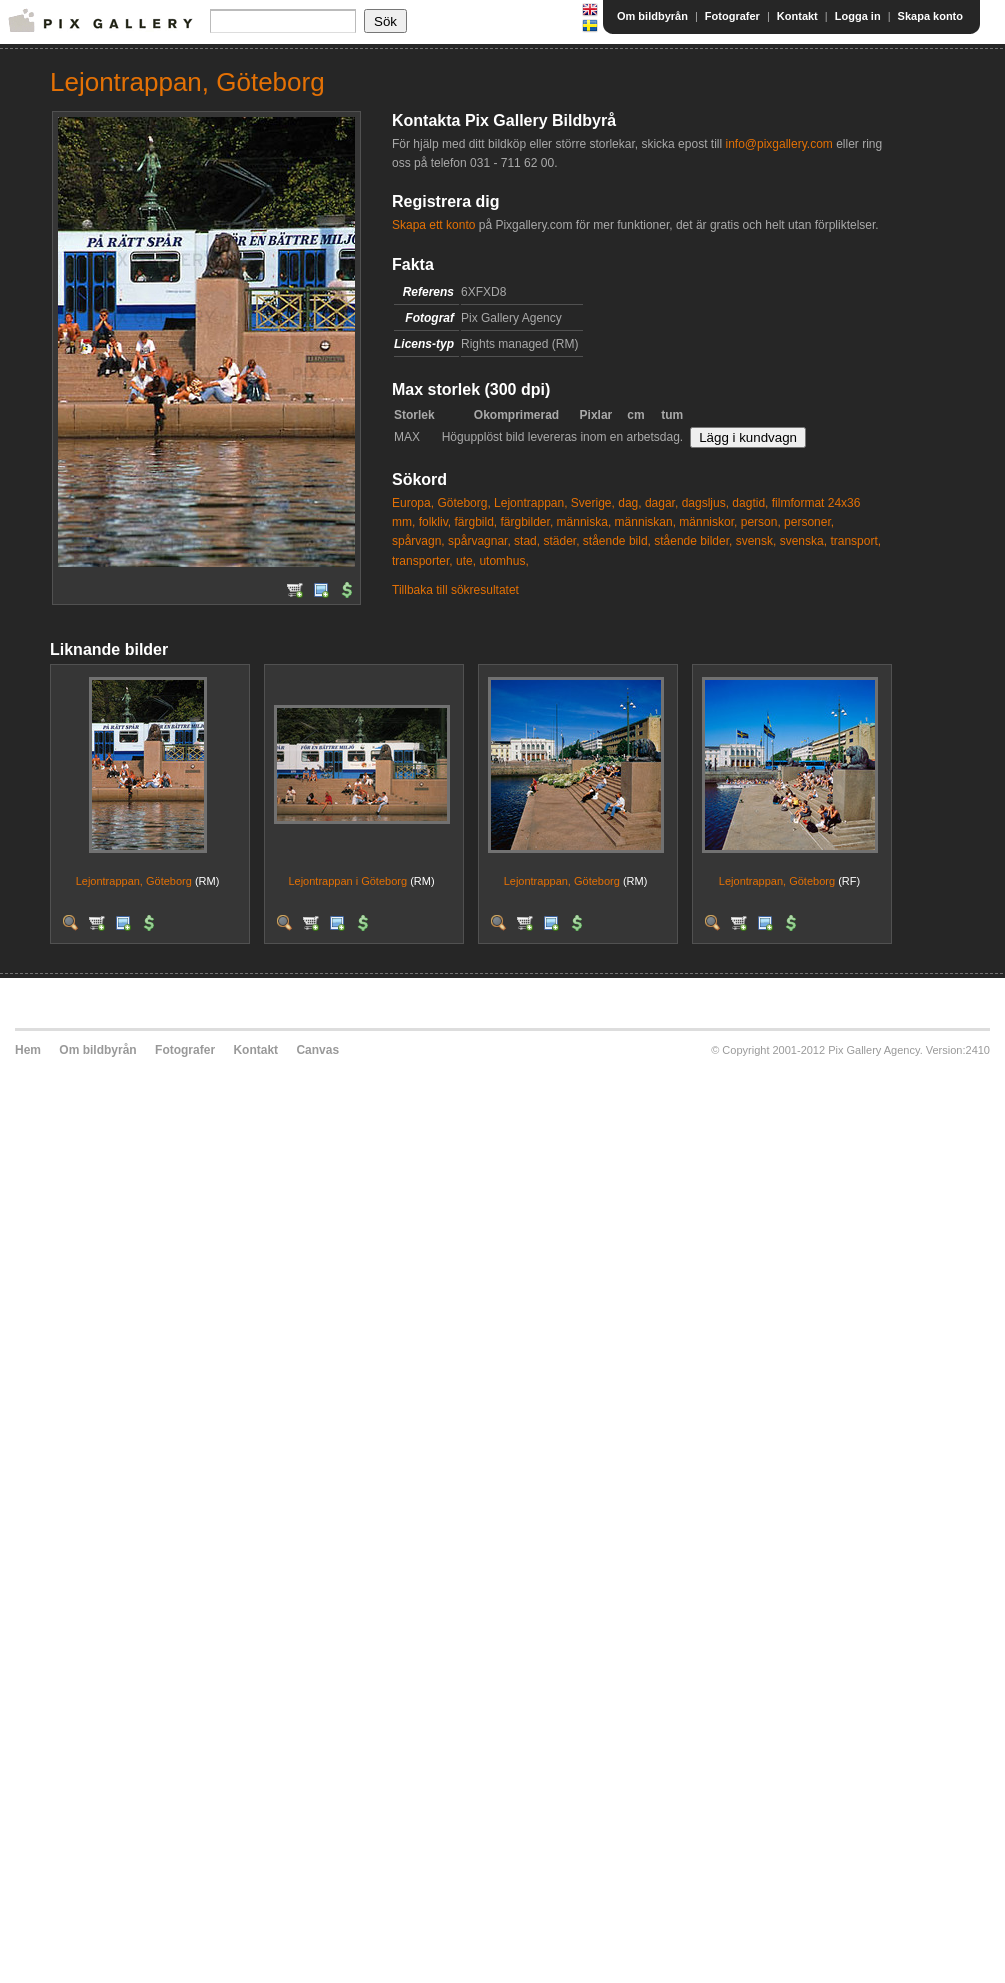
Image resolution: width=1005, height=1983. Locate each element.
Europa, (413, 503)
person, (761, 522)
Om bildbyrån (652, 16)
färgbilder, (527, 522)
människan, (645, 522)
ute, (466, 561)
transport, (855, 541)
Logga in (858, 16)
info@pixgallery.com (778, 144)
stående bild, (617, 541)
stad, (527, 541)
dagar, (661, 503)
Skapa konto (930, 16)
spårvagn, (418, 541)
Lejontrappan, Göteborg (134, 881)
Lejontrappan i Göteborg (347, 881)
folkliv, (435, 522)
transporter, (422, 561)
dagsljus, (705, 503)
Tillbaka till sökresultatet (455, 590)
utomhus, (503, 561)
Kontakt (797, 16)
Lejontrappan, (530, 503)
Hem (28, 1050)
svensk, (756, 541)
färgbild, (475, 522)
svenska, (803, 541)
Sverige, (593, 503)
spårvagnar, (479, 541)
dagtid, (750, 503)
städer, (561, 541)
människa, (584, 522)
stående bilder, (693, 541)
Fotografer (732, 16)
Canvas (317, 1050)
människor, (708, 522)
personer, (809, 522)
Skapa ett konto (433, 225)
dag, (629, 503)
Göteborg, (463, 503)
